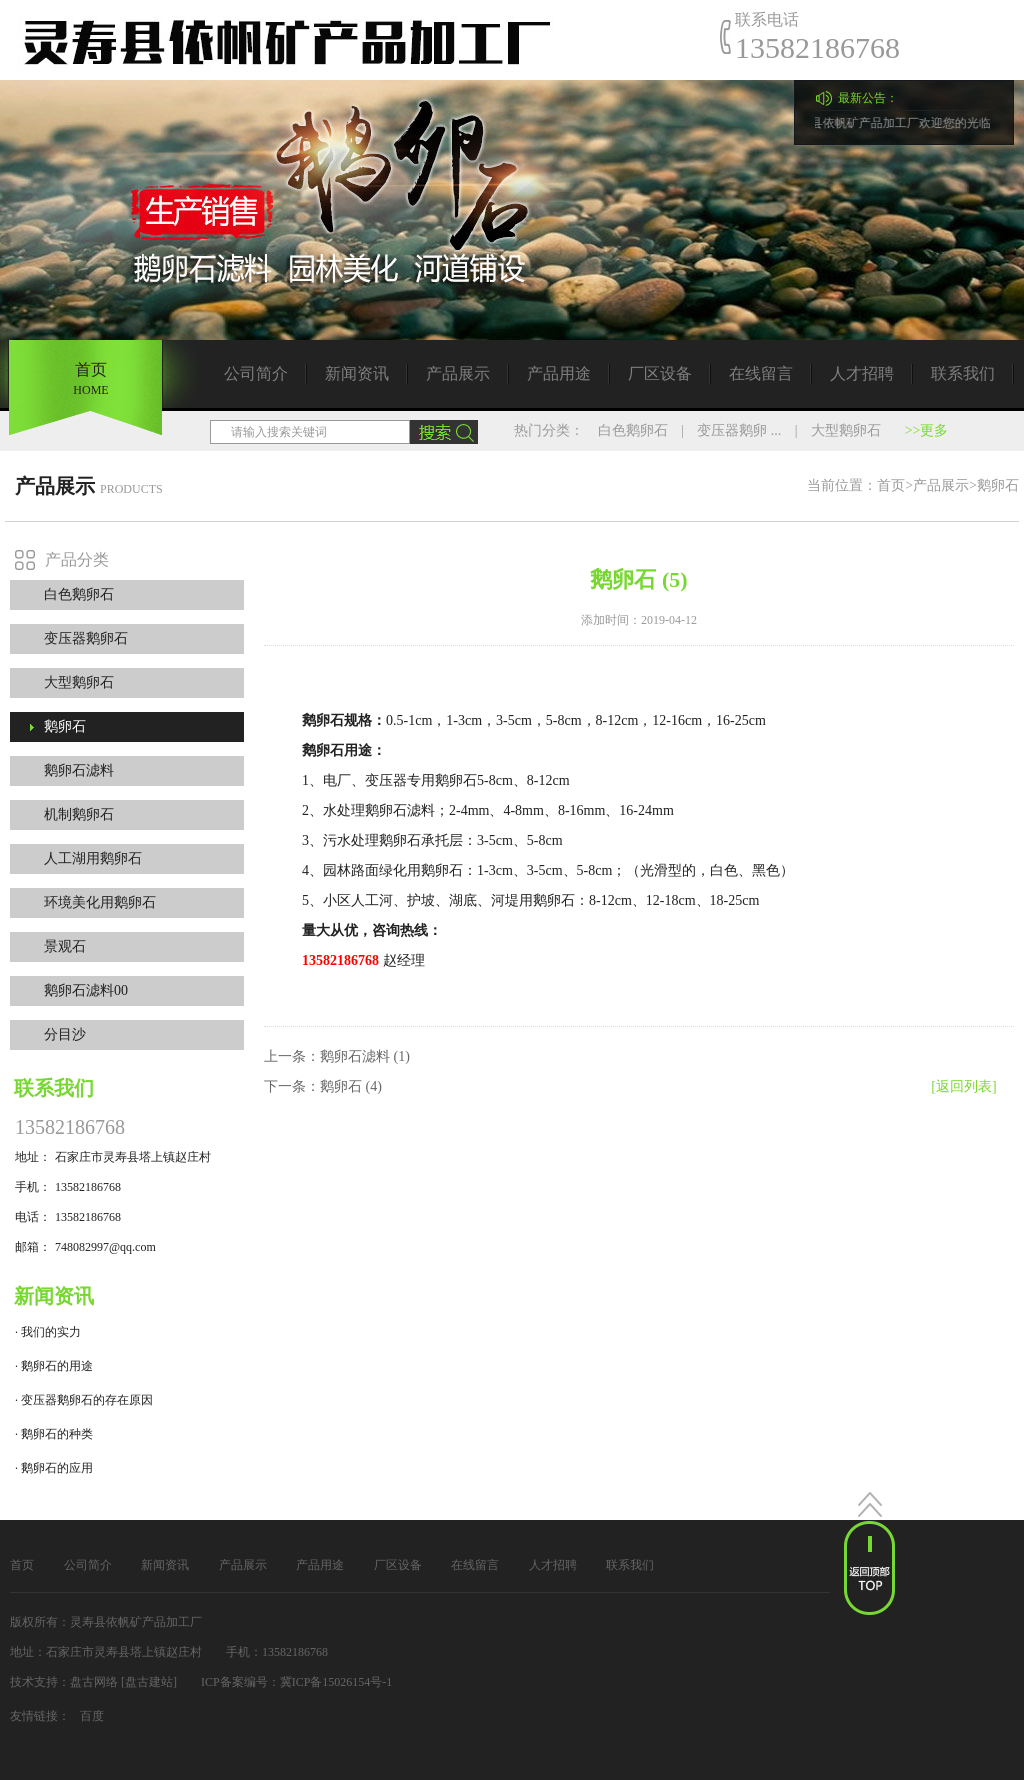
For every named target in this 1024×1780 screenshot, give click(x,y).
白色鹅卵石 (633, 430)
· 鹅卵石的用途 (54, 1366)
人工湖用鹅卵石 (93, 858)
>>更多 (927, 430)
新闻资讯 (357, 373)
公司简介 (256, 373)
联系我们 (963, 373)
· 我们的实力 (48, 1332)
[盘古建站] (149, 1682)
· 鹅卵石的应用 (54, 1468)
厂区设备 (660, 373)
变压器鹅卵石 (86, 638)
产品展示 (458, 373)
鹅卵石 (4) (351, 1086)
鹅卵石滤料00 (86, 990)
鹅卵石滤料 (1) (365, 1056)
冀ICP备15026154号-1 (336, 1682)
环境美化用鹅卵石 (100, 902)
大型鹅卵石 (846, 430)
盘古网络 (94, 1682)
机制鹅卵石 (79, 814)
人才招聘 (862, 373)
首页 (891, 485)
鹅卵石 (65, 726)
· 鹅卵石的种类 (54, 1434)
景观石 (65, 946)
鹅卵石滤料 (79, 770)
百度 (92, 1716)
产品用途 (559, 373)
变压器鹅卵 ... (739, 430)
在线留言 (761, 373)
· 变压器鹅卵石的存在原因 (84, 1400)
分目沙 (65, 1034)
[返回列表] (963, 1086)
